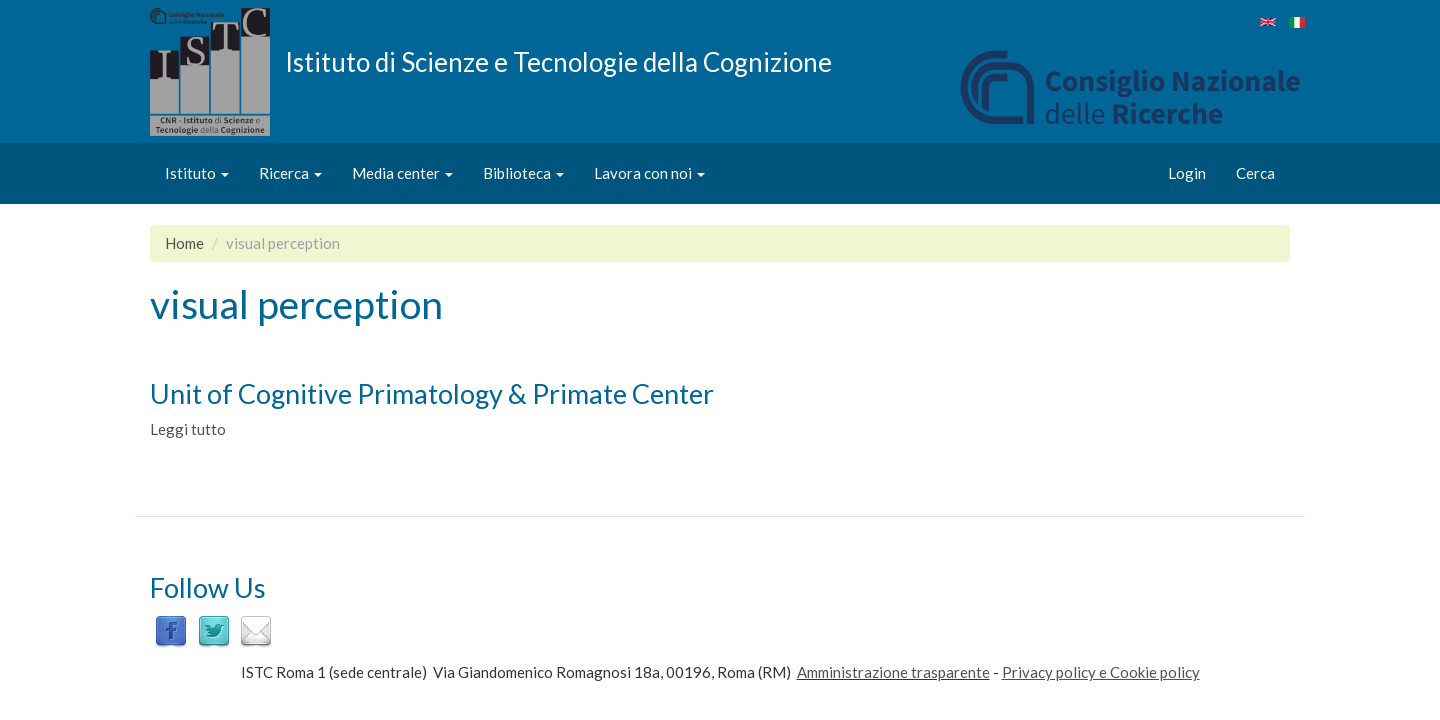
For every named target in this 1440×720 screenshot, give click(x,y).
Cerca (1255, 173)
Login (1187, 173)
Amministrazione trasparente (893, 672)
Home (184, 243)
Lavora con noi (649, 173)
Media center (402, 173)
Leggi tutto (188, 429)
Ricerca (290, 173)
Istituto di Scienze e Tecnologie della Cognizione (558, 61)
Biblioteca (523, 173)
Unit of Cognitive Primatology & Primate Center (432, 393)
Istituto (197, 173)
